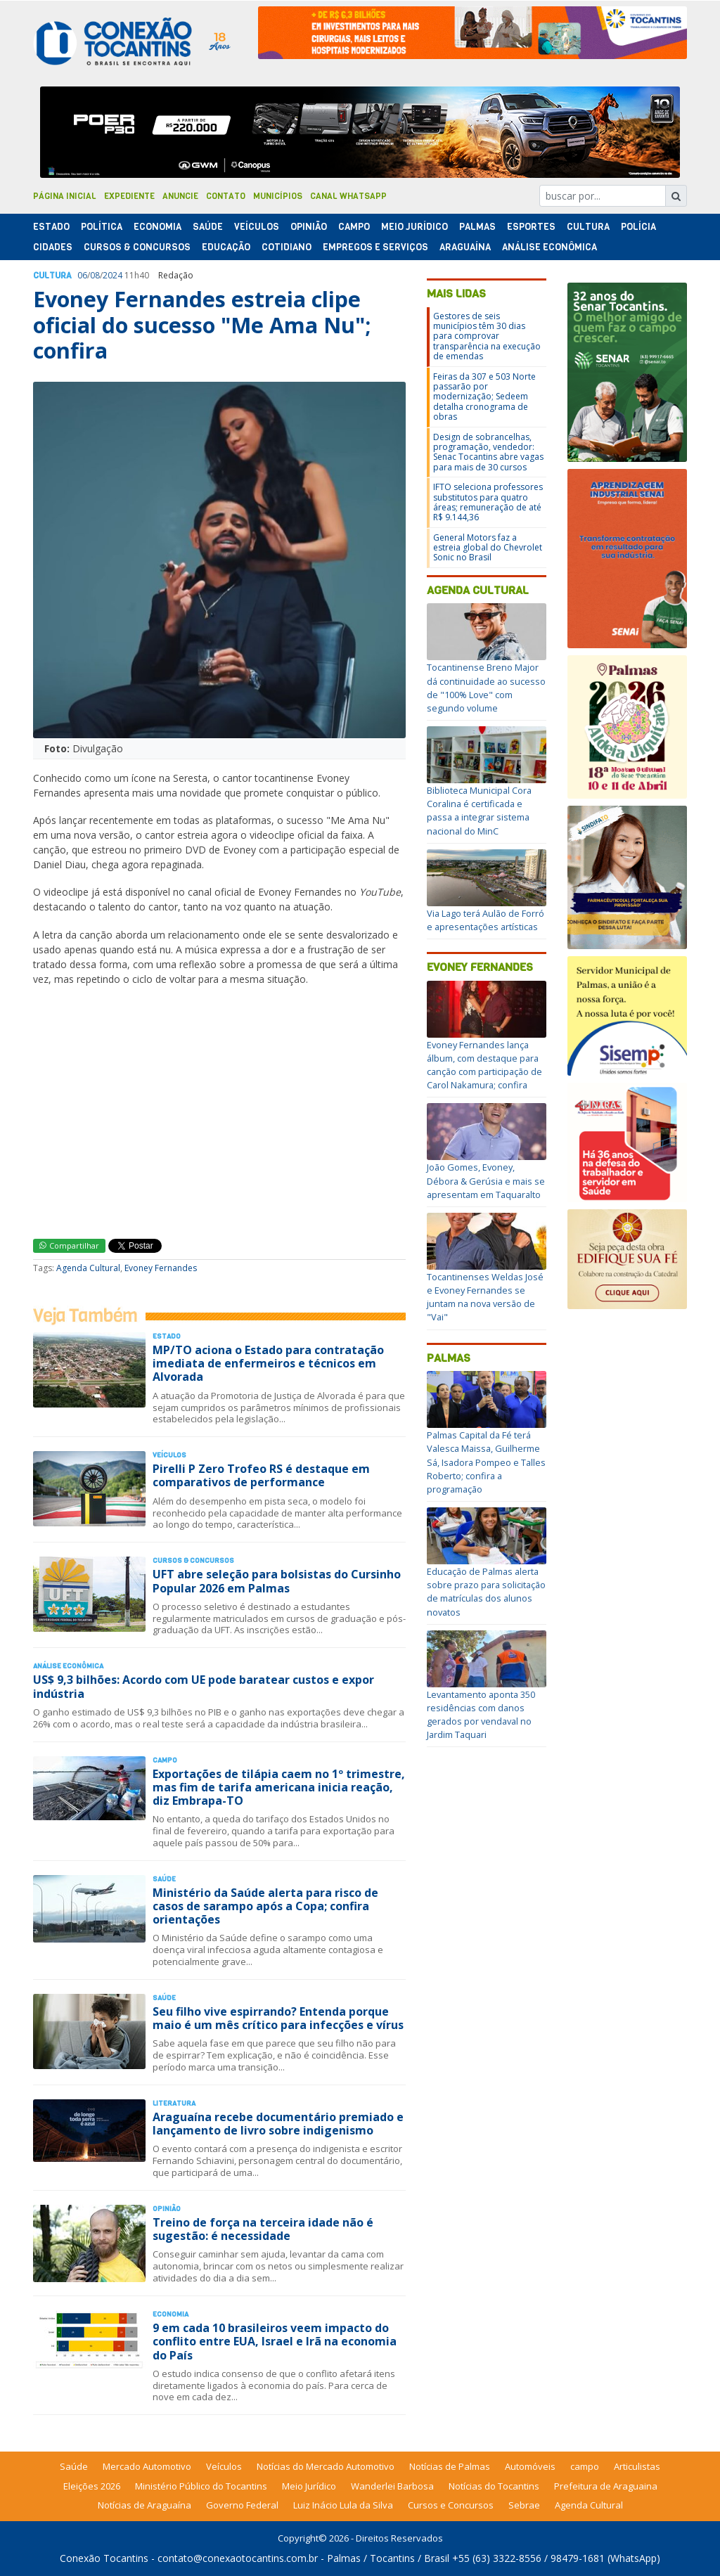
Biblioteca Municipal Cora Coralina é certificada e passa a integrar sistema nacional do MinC (479, 810)
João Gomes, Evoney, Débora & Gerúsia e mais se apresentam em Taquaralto (486, 1180)
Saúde (208, 227)
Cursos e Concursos (451, 2505)
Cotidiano (286, 247)
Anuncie (180, 196)
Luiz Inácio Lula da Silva (343, 2505)
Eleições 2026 (91, 2486)
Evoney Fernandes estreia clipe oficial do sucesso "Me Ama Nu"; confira (202, 325)
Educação (226, 247)
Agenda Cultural (88, 1268)
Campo (354, 227)
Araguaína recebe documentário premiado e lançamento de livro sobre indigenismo (278, 2123)
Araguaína (465, 247)
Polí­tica (101, 227)
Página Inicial (64, 196)
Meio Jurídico (414, 227)
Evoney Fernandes (160, 1268)
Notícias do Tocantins (494, 2486)
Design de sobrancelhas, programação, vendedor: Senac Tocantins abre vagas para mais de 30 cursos (488, 452)
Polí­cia (638, 227)
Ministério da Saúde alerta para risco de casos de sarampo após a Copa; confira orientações (265, 1906)
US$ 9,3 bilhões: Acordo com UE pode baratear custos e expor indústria (203, 1686)
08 (95, 275)
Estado (51, 227)
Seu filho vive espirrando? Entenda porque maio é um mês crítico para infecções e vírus (278, 2018)
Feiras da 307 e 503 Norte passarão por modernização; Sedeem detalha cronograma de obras (484, 397)
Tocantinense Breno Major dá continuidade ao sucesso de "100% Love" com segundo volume (486, 687)
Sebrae (524, 2505)
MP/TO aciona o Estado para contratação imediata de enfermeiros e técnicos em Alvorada (268, 1363)
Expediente (129, 196)
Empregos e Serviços (375, 247)
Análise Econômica (549, 247)
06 (82, 275)
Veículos (256, 227)
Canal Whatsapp (348, 196)
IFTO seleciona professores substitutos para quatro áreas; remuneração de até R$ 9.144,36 (488, 502)
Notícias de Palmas (449, 2466)
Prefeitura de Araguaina (605, 2486)
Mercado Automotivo (147, 2466)
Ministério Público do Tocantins (201, 2486)
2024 (112, 275)
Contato (225, 196)
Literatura (174, 2103)
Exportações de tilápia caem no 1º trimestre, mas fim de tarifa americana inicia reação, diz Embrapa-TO (279, 1787)
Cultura (588, 227)
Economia (157, 227)
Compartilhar (69, 1245)
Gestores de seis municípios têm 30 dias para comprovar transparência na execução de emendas (487, 336)
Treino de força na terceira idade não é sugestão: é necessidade (263, 2229)
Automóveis (530, 2466)
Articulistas (637, 2466)
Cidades (52, 247)
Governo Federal (242, 2505)
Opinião (308, 227)
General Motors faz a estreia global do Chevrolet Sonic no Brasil (487, 548)
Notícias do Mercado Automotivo (325, 2466)
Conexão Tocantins (104, 2558)
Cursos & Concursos (137, 247)
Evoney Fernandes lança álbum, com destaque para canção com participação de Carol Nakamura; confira (484, 1065)
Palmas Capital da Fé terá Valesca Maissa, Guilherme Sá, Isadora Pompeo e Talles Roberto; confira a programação (486, 1462)
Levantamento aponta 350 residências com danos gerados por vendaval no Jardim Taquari (481, 1714)
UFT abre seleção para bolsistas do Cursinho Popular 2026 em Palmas (277, 1580)
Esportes (531, 227)
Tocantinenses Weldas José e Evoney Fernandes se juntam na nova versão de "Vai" (485, 1297)
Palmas (477, 227)
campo (584, 2466)
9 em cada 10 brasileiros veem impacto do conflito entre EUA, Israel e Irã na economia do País (275, 2341)
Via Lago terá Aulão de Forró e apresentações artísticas (485, 920)
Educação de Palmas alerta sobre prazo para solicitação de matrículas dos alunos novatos (486, 1591)
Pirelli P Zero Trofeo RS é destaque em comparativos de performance (261, 1475)
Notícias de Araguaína (144, 2505)
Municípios (277, 196)
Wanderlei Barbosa (392, 2486)
